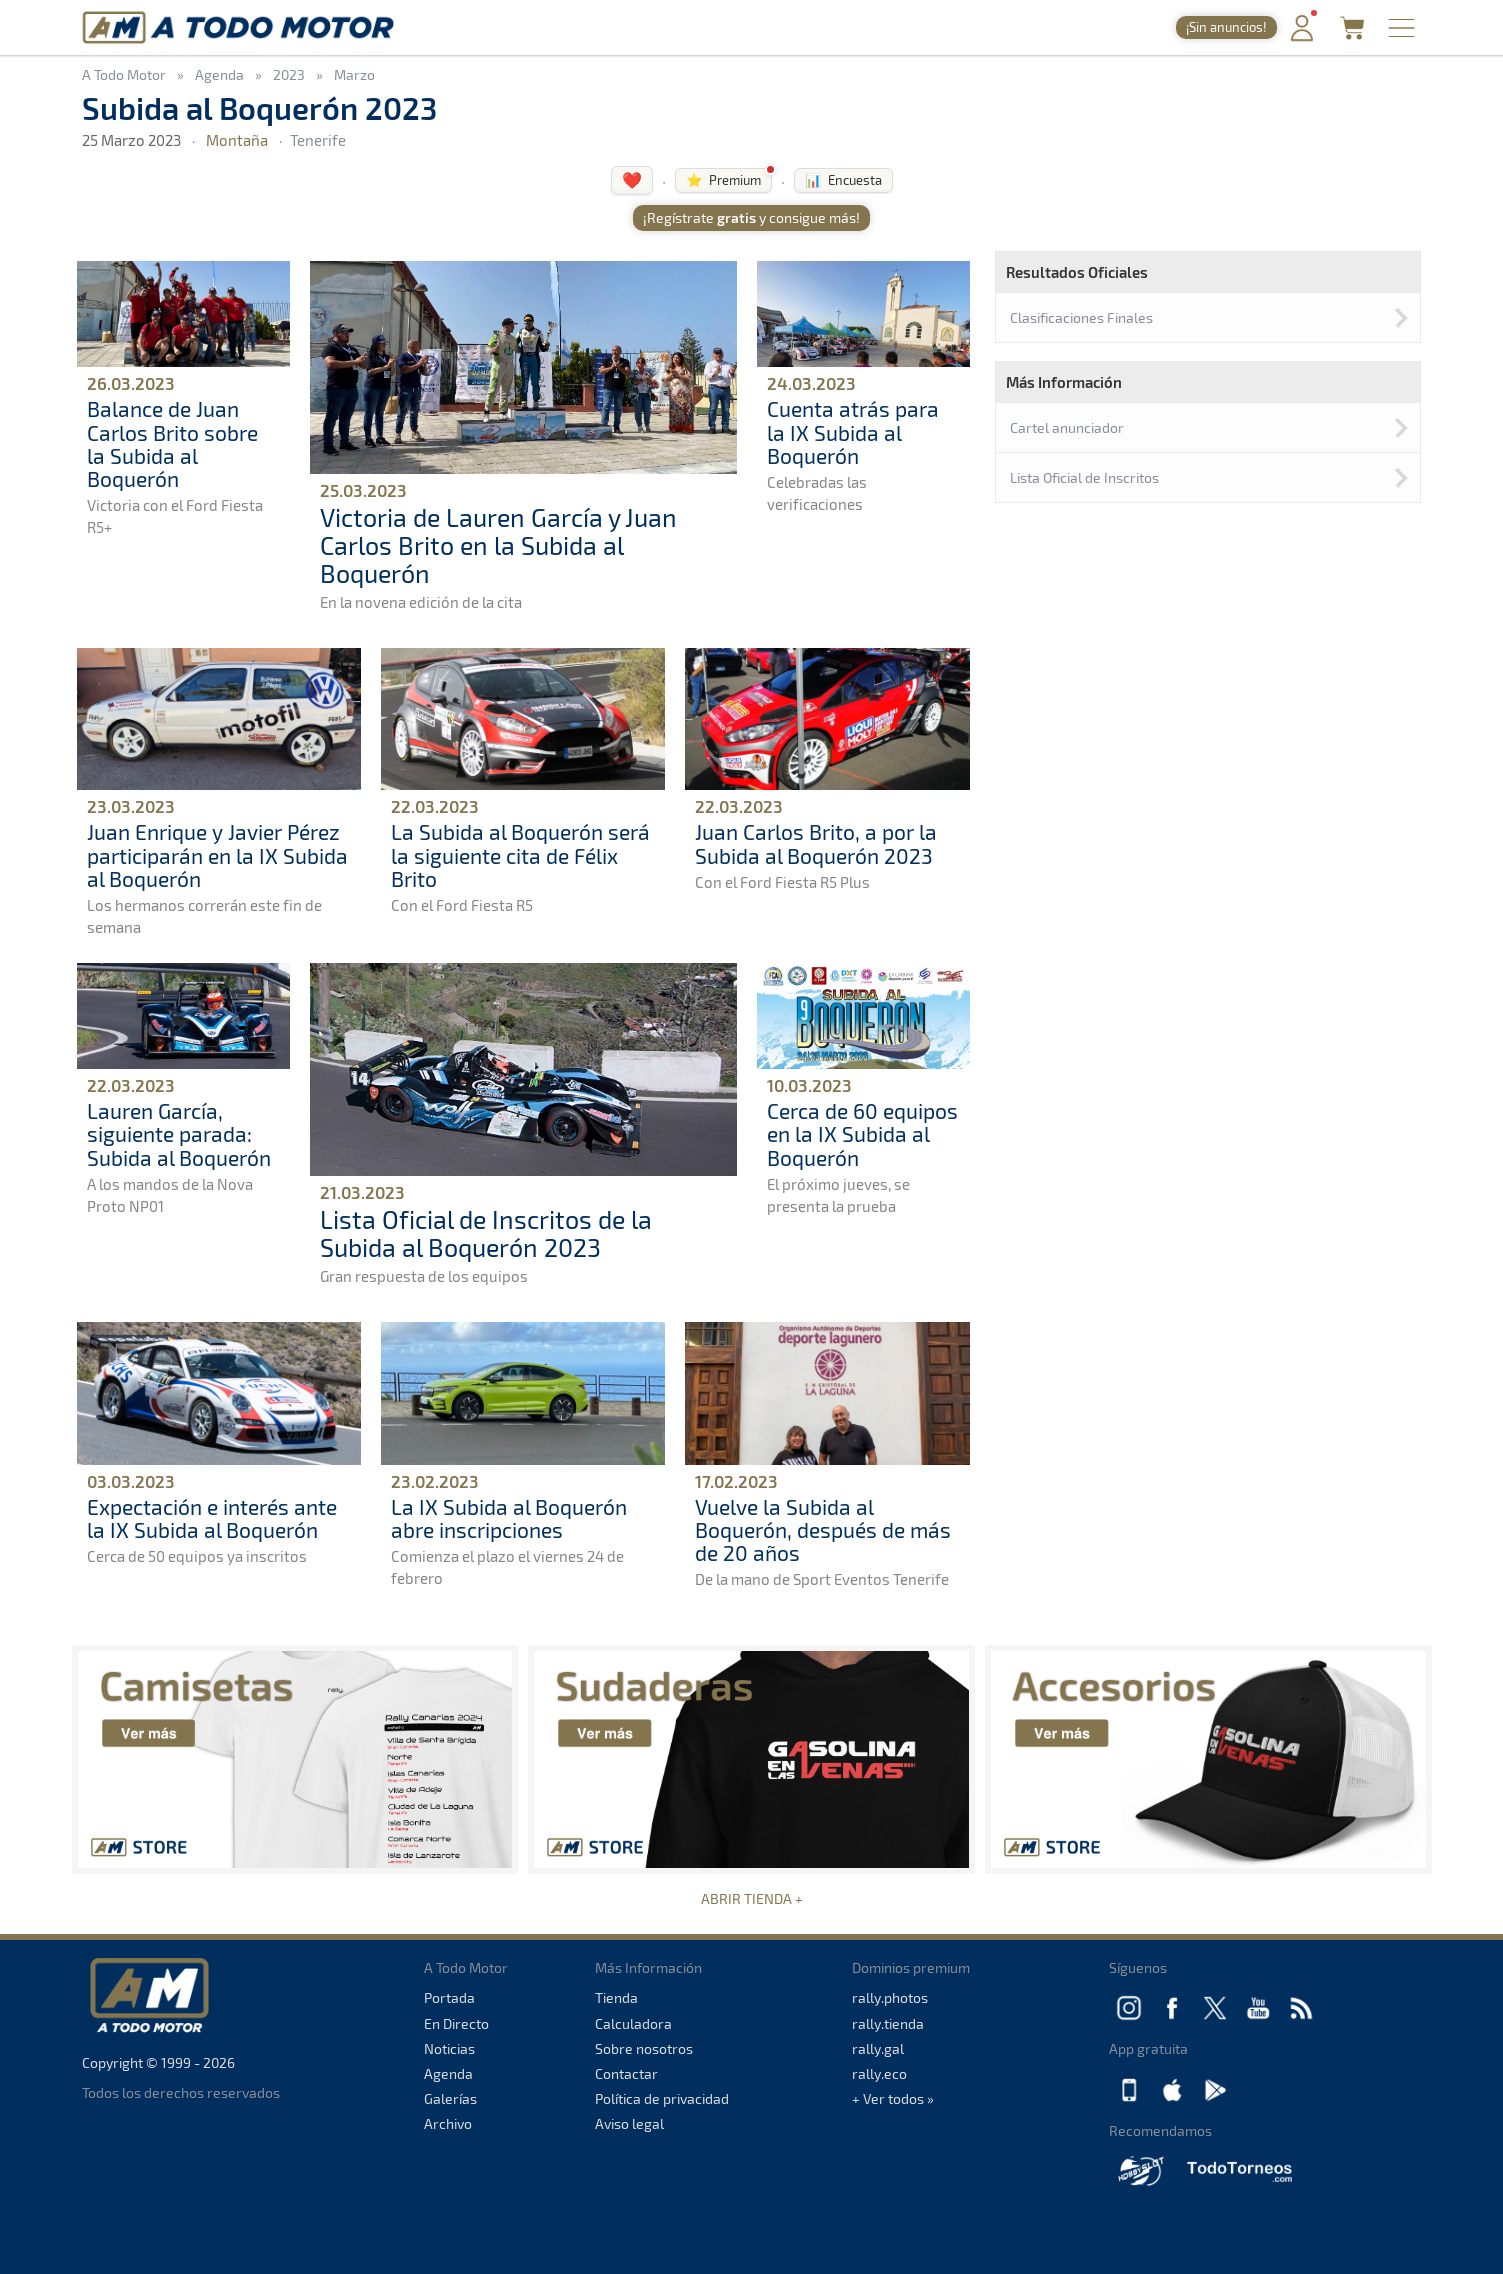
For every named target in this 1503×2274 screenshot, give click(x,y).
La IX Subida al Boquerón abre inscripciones (509, 1518)
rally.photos (890, 1997)
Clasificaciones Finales (1081, 317)
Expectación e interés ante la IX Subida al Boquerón (212, 1518)
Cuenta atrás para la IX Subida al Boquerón (853, 431)
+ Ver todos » (893, 2098)
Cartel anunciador (1067, 427)
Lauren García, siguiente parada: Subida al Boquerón (179, 1133)
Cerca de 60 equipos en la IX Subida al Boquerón (862, 1133)
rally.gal (878, 2048)
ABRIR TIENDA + (752, 1898)
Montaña (237, 140)
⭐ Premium (723, 180)
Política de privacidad (662, 2098)
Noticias (449, 2048)
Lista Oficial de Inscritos (1084, 477)
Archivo (448, 2123)
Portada (449, 1997)
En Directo (456, 2023)
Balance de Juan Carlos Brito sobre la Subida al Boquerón (172, 443)
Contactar (626, 2073)
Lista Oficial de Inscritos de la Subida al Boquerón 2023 (486, 1233)
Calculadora (633, 2023)
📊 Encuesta (843, 180)
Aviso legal (629, 2123)
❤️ (632, 179)
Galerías (450, 2098)
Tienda (616, 1997)
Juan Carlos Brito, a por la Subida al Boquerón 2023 (816, 843)
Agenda (448, 2073)
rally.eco (879, 2073)
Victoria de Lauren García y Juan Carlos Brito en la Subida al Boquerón (498, 544)
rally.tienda (888, 2023)
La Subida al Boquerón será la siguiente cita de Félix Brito (520, 854)
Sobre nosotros (644, 2048)
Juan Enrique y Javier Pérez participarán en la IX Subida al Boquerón (217, 854)
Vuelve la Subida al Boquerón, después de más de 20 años (823, 1529)
